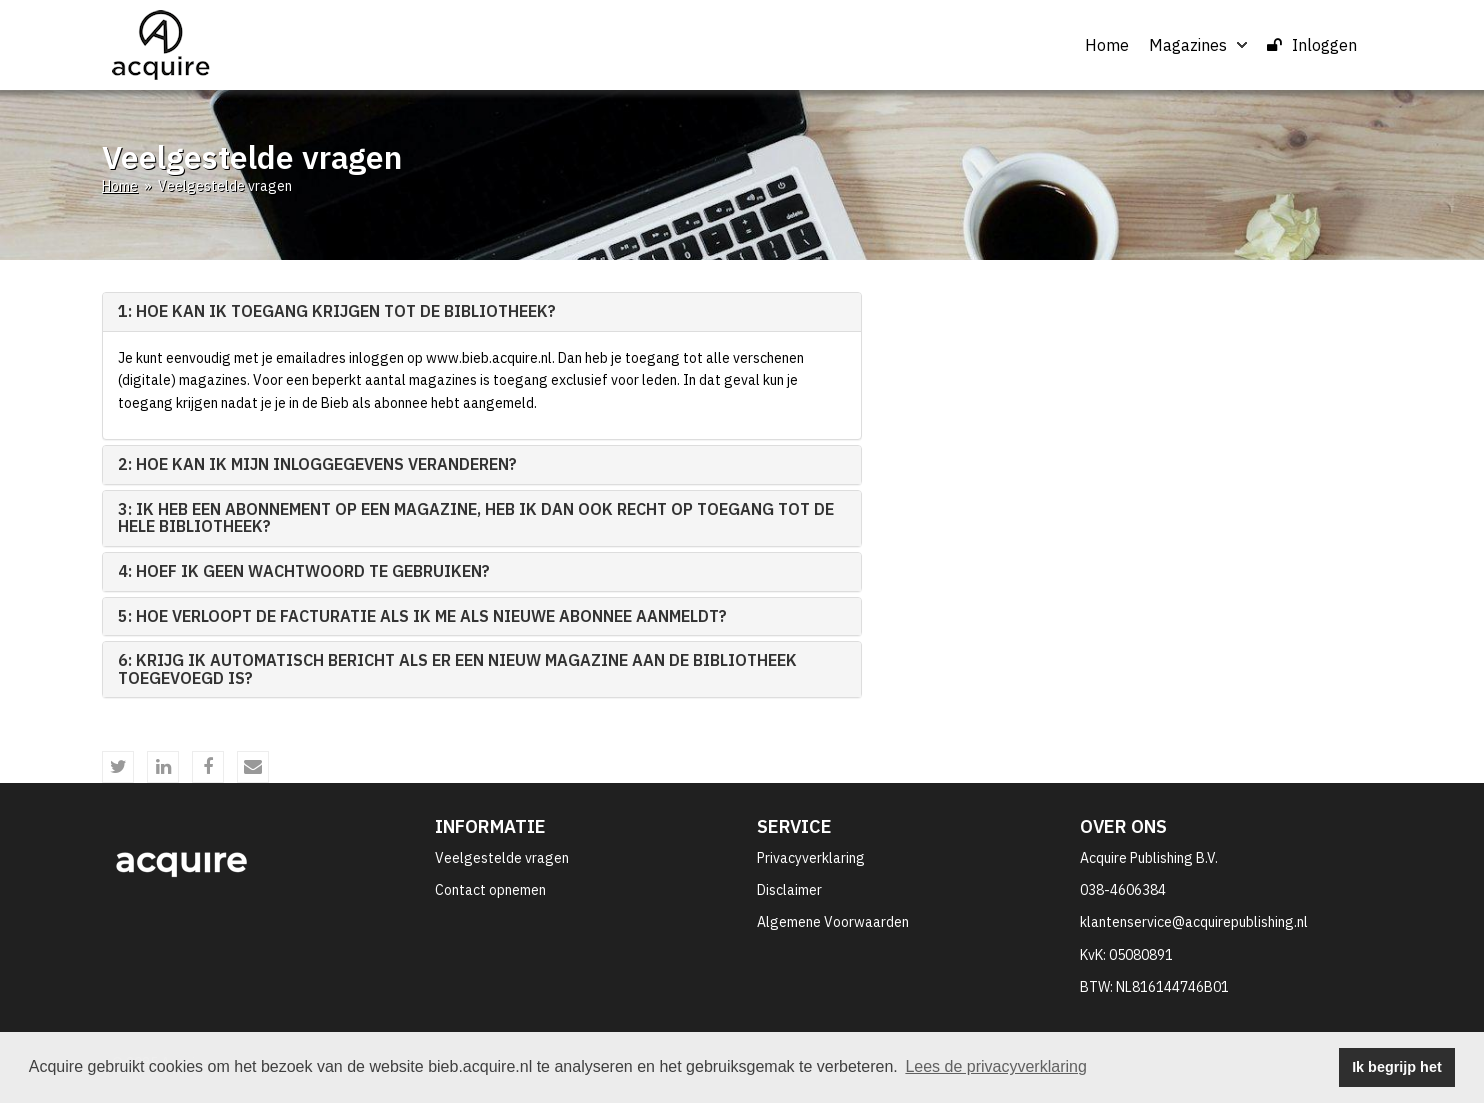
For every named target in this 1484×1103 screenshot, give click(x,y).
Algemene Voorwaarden (833, 922)
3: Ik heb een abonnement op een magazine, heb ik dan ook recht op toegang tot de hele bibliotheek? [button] (476, 518)
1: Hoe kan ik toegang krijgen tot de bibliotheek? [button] (337, 311)
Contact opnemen (490, 890)
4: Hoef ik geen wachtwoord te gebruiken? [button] (304, 571)
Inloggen (1312, 45)
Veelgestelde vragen (502, 858)
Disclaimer (789, 890)
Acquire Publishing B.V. (1149, 858)
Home (1107, 45)
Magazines (1198, 45)
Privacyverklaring (811, 858)
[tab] (482, 312)
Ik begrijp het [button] (1397, 1067)
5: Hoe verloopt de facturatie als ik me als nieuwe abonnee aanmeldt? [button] (422, 616)
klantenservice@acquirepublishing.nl (1194, 922)
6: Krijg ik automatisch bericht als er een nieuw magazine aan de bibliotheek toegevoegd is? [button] (457, 669)
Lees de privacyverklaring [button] (995, 1066)
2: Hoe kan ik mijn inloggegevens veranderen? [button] (317, 464)
